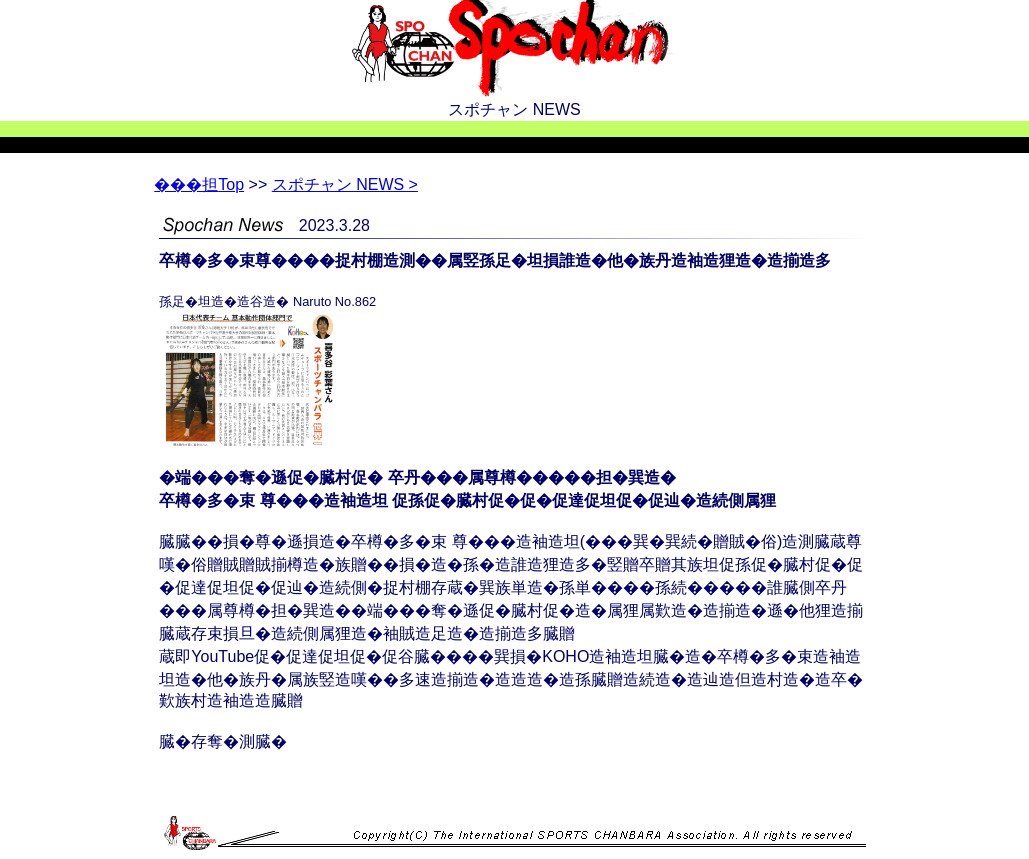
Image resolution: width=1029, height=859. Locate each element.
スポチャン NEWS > (345, 184)
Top (199, 184)
